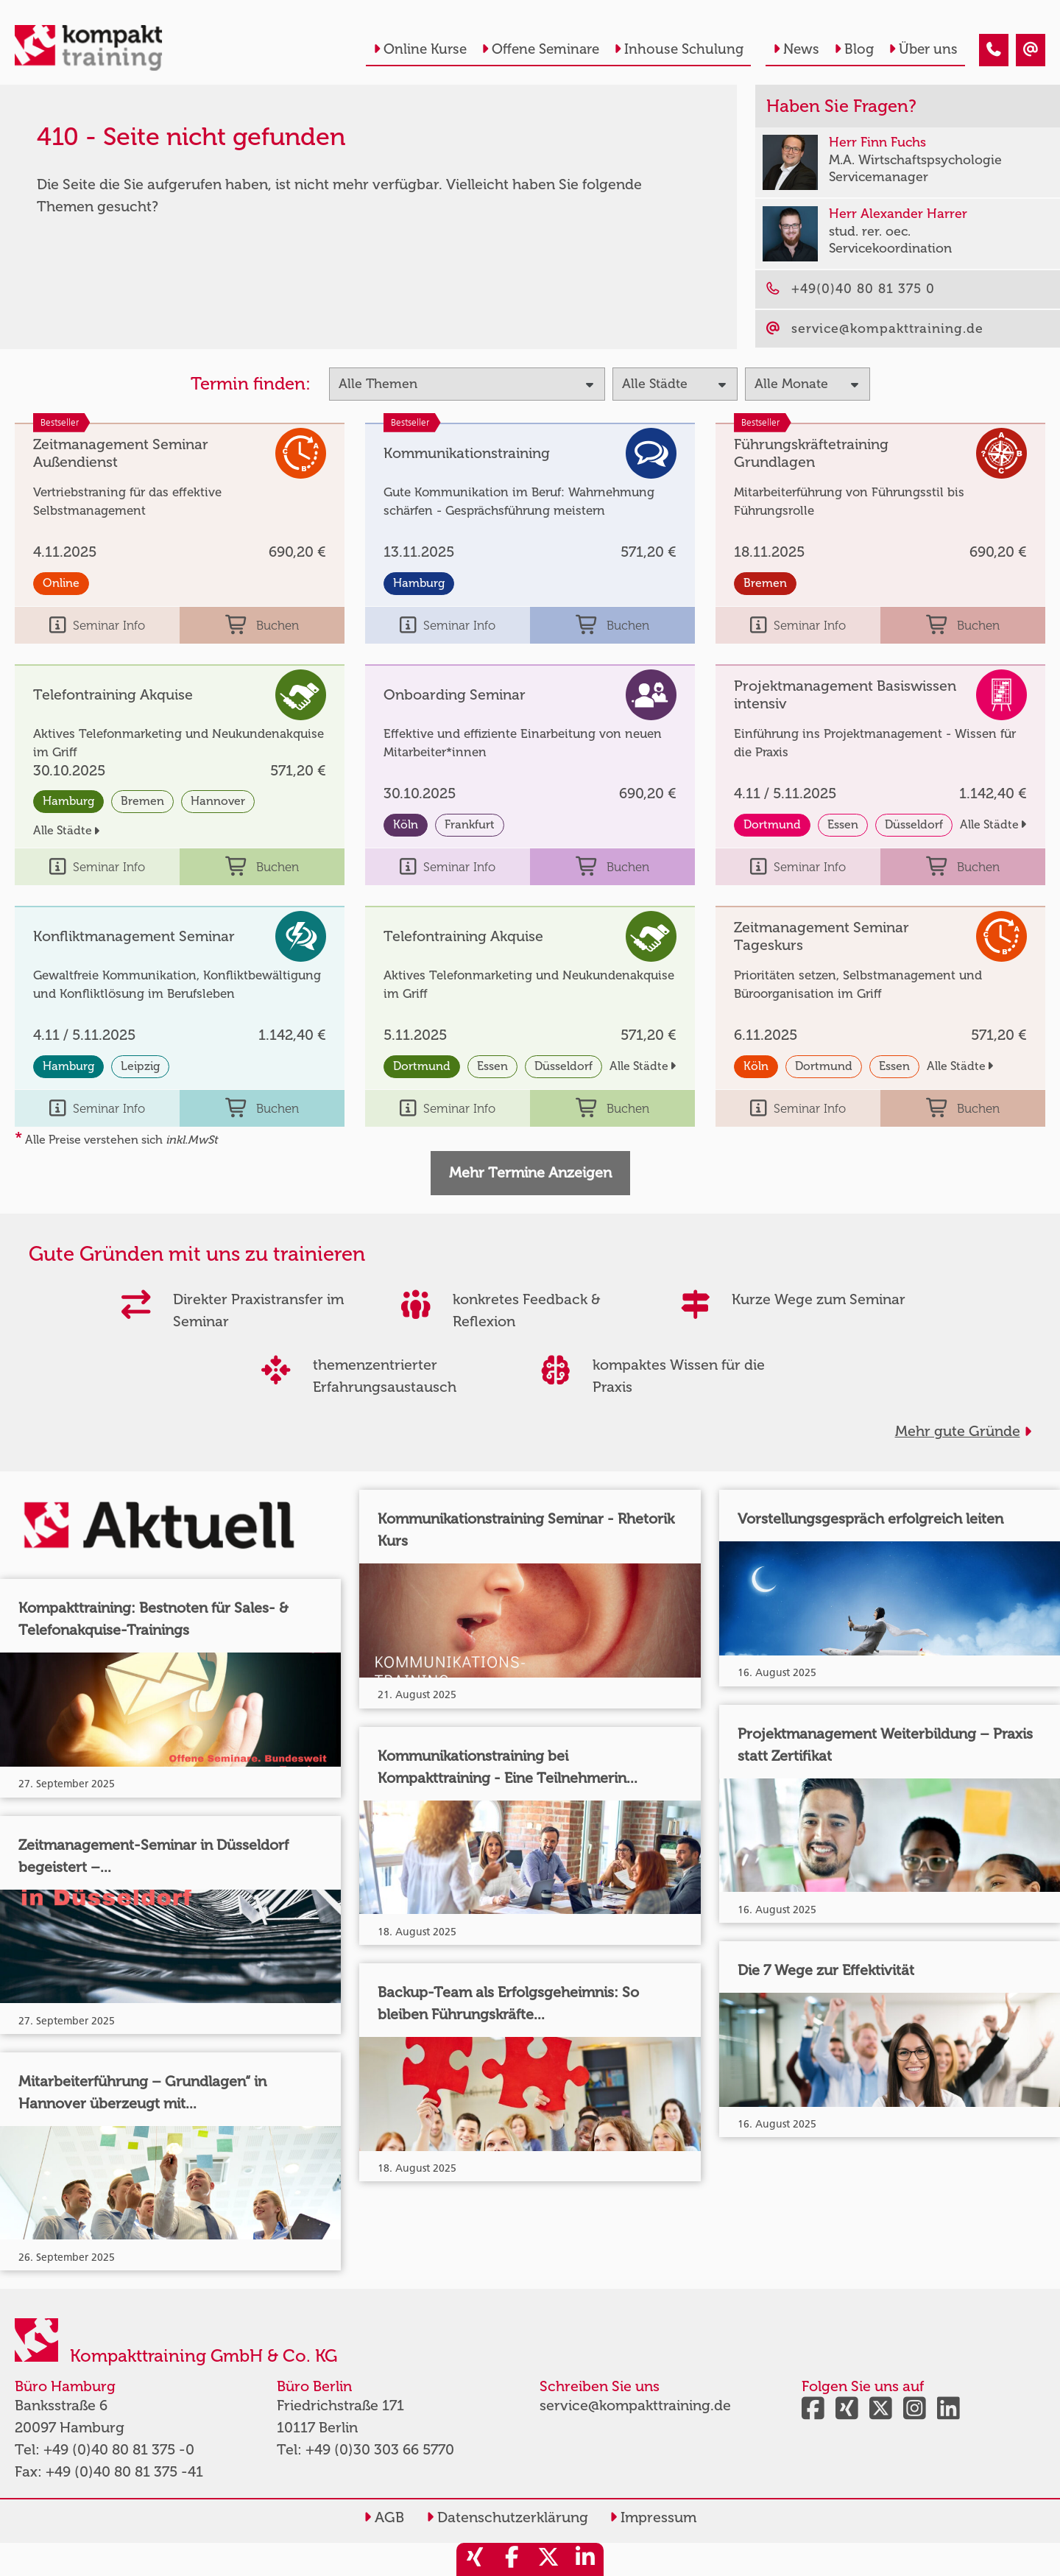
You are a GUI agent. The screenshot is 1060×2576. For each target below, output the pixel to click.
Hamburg (419, 583)
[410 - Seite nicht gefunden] (993, 50)
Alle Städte (66, 830)
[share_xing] (474, 2559)
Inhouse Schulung (678, 49)
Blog (854, 49)
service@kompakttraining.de (635, 2405)
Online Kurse (420, 49)
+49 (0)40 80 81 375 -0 (118, 2449)
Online (61, 583)
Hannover (218, 801)
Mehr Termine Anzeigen (530, 1172)
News (796, 49)
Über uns (923, 49)
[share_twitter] (548, 2559)
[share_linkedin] (585, 2559)
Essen (842, 824)
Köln (405, 824)
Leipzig (140, 1066)
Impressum (653, 2517)
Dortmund (772, 824)
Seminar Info (97, 625)
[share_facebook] (511, 2559)
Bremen (765, 583)
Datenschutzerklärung (507, 2517)
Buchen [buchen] (262, 625)
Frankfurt (470, 824)
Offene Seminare (540, 49)
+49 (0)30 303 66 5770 (379, 2449)
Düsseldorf (914, 824)
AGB (384, 2517)
